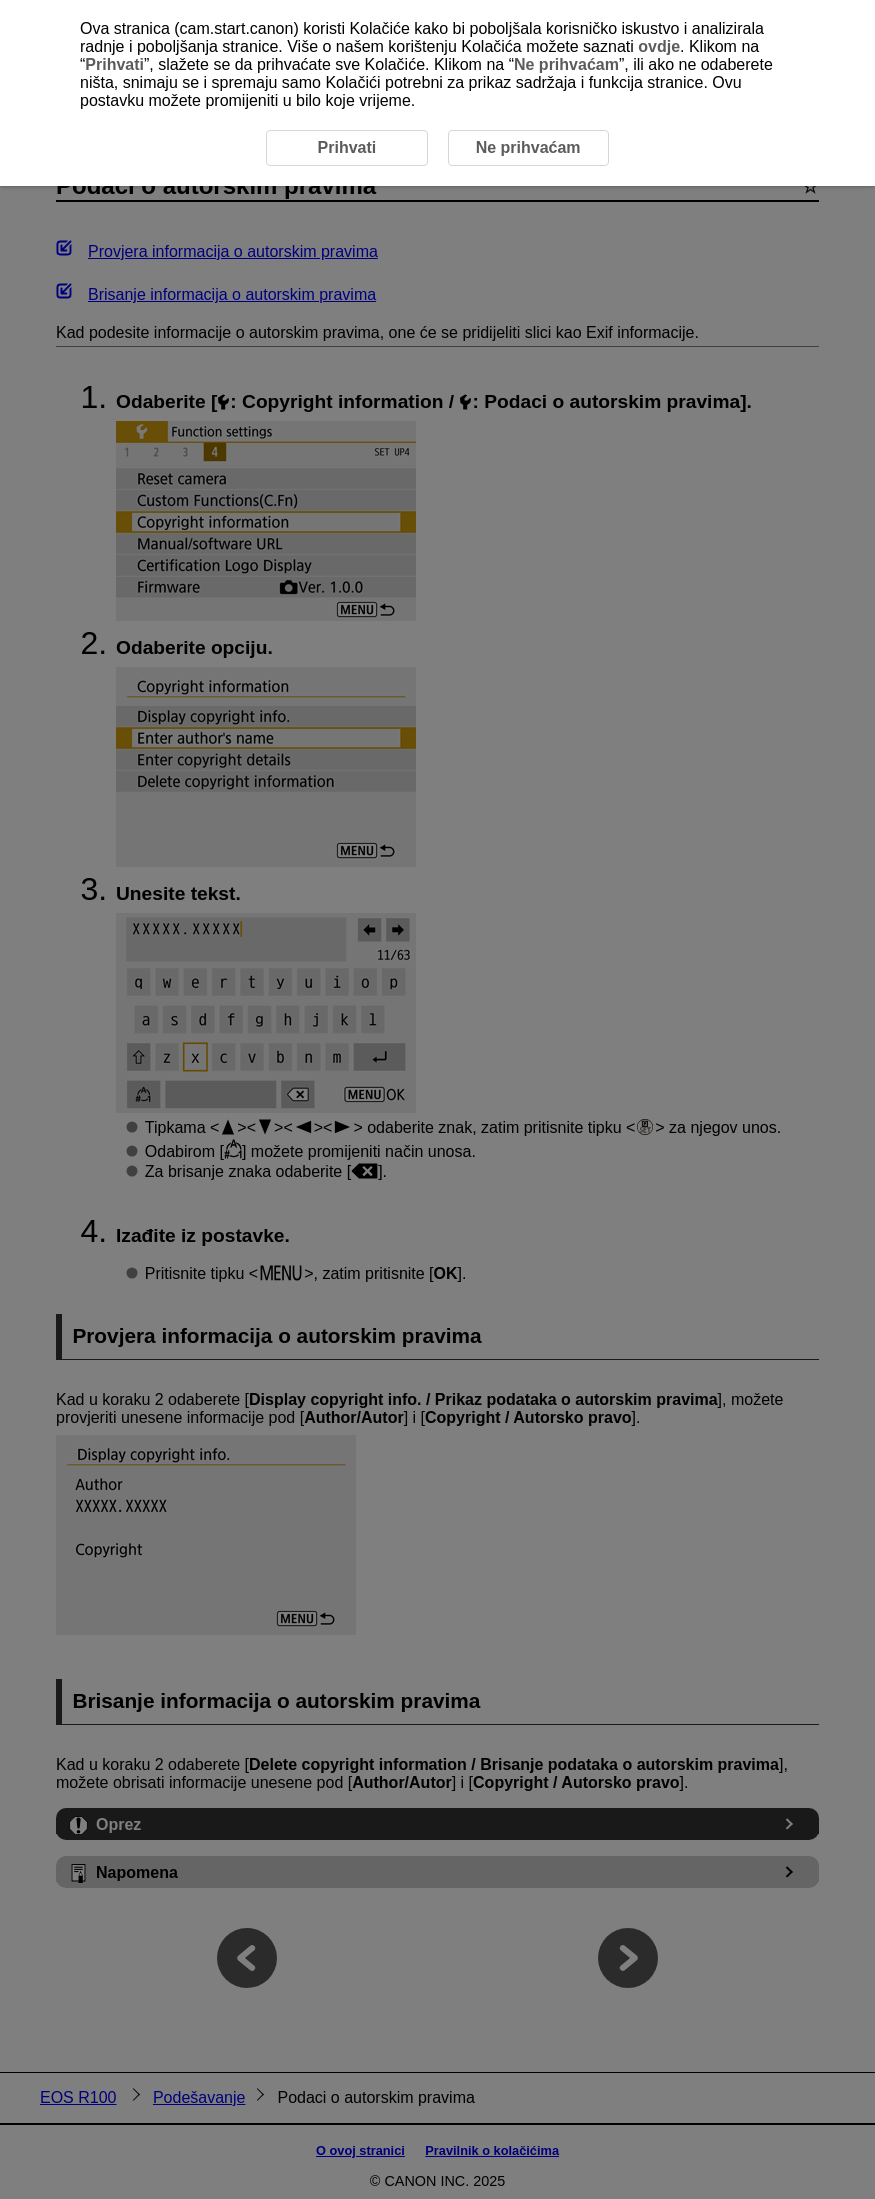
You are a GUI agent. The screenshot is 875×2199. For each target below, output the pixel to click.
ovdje (659, 46)
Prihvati (114, 64)
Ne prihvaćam (566, 64)
